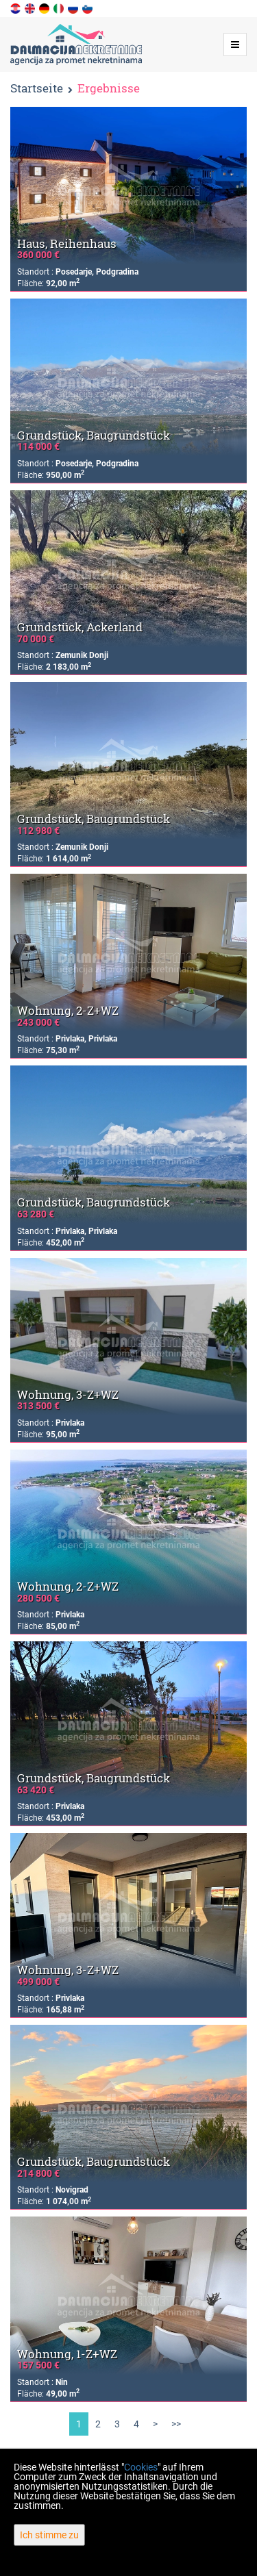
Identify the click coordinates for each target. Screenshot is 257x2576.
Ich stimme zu (49, 2534)
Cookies (141, 2467)
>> (176, 2424)
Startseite (36, 88)
